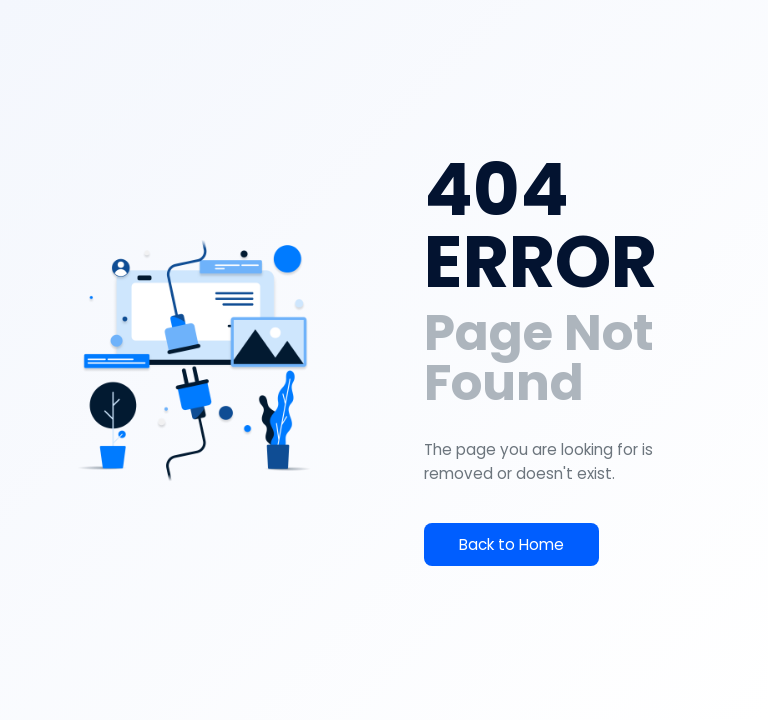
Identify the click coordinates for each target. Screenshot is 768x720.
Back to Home (511, 544)
